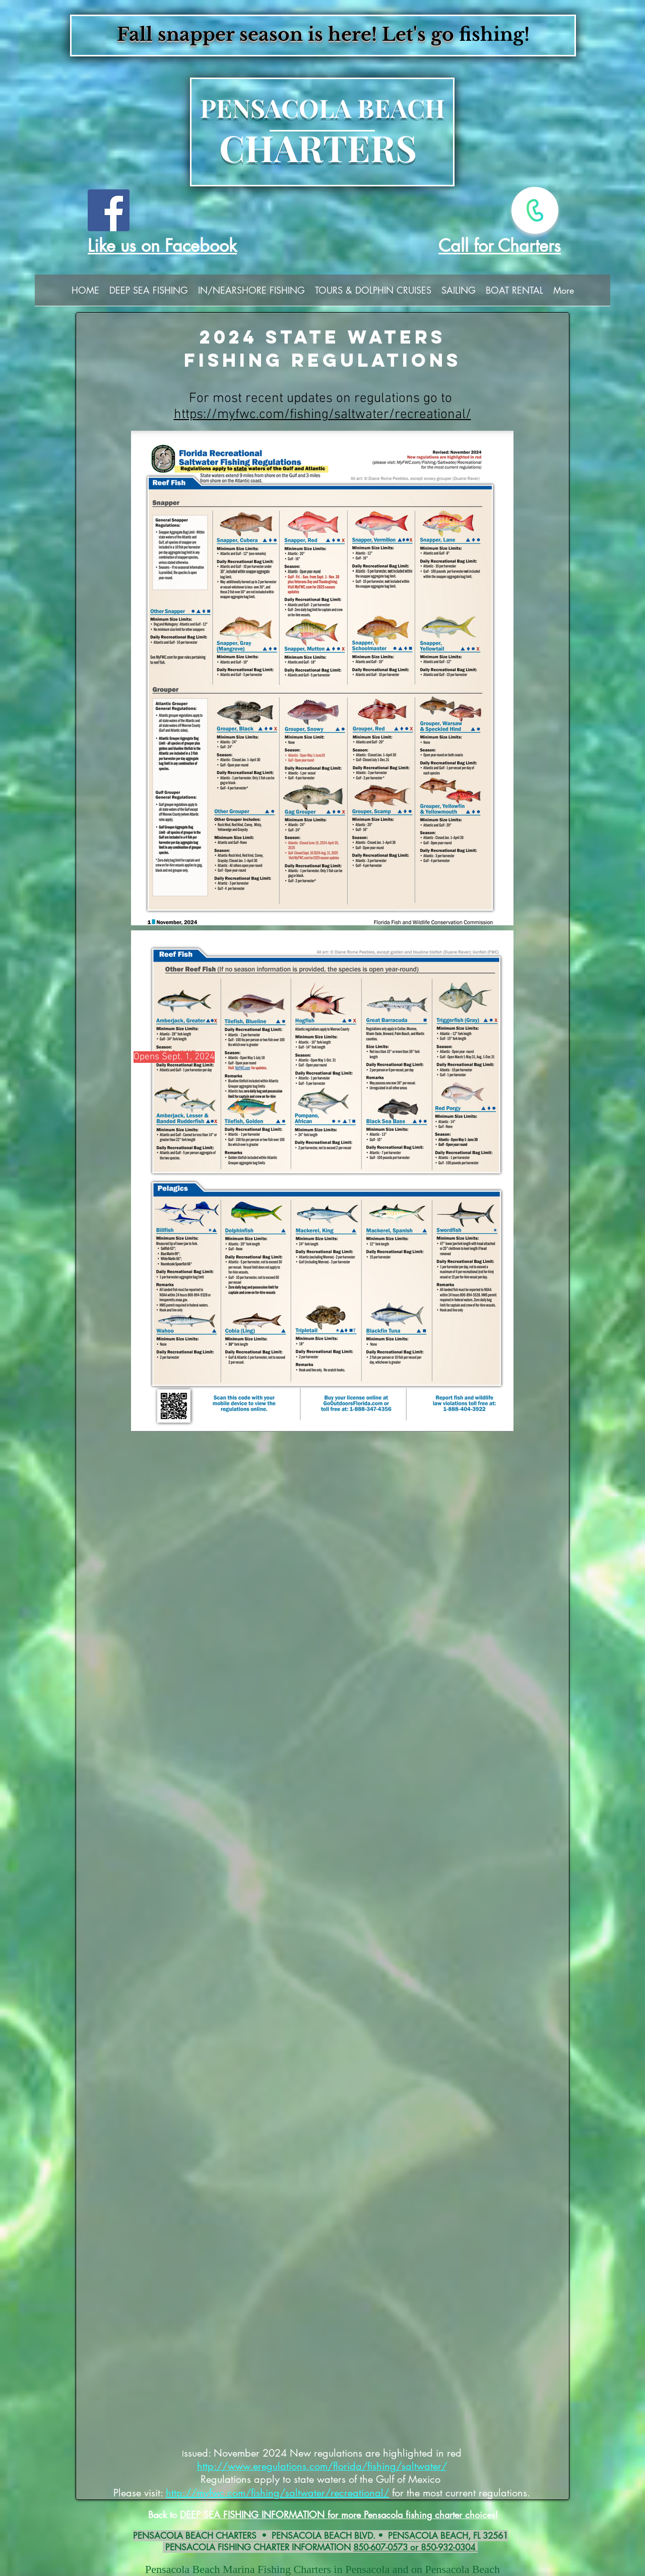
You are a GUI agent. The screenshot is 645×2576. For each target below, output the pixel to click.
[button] (148, 293)
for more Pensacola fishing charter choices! (413, 2515)
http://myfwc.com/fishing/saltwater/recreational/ (277, 2492)
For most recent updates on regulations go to (322, 398)
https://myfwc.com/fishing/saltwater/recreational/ (322, 414)
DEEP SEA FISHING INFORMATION (254, 2515)
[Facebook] (109, 210)
